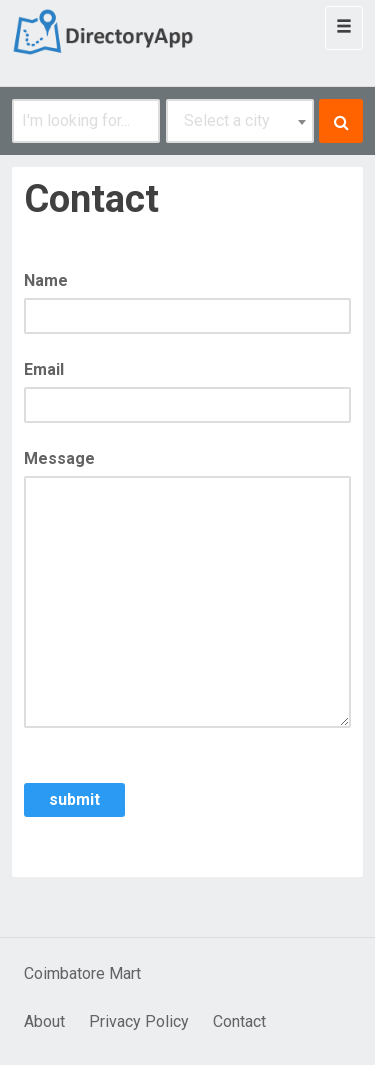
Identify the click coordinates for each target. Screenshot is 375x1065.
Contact (239, 1021)
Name (46, 280)
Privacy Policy (139, 1021)
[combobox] (240, 121)
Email (44, 369)
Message (59, 458)
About (44, 1021)
